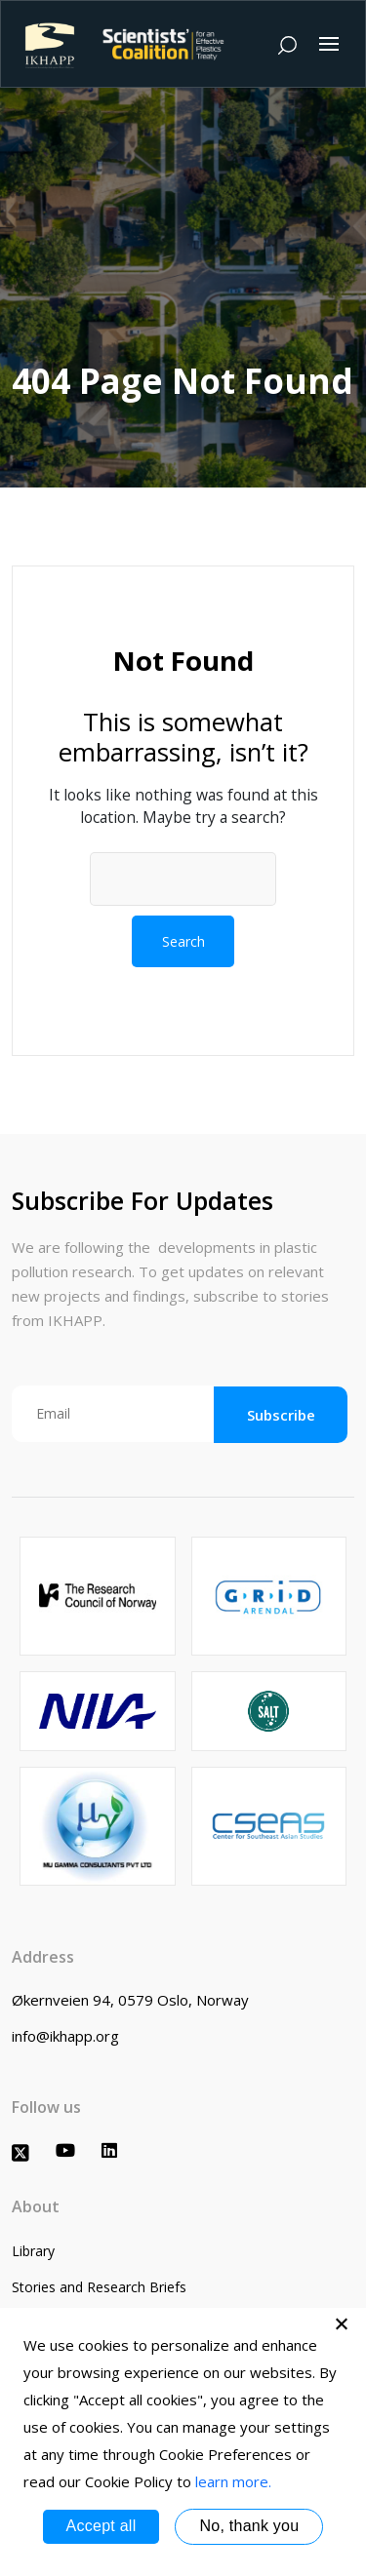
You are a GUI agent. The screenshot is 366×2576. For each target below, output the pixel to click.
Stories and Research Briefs (99, 2287)
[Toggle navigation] (329, 43)
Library (33, 2251)
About (36, 2206)
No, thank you (249, 2525)
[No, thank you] (341, 2323)
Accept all (101, 2525)
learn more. (233, 2481)
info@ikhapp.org (65, 2036)
